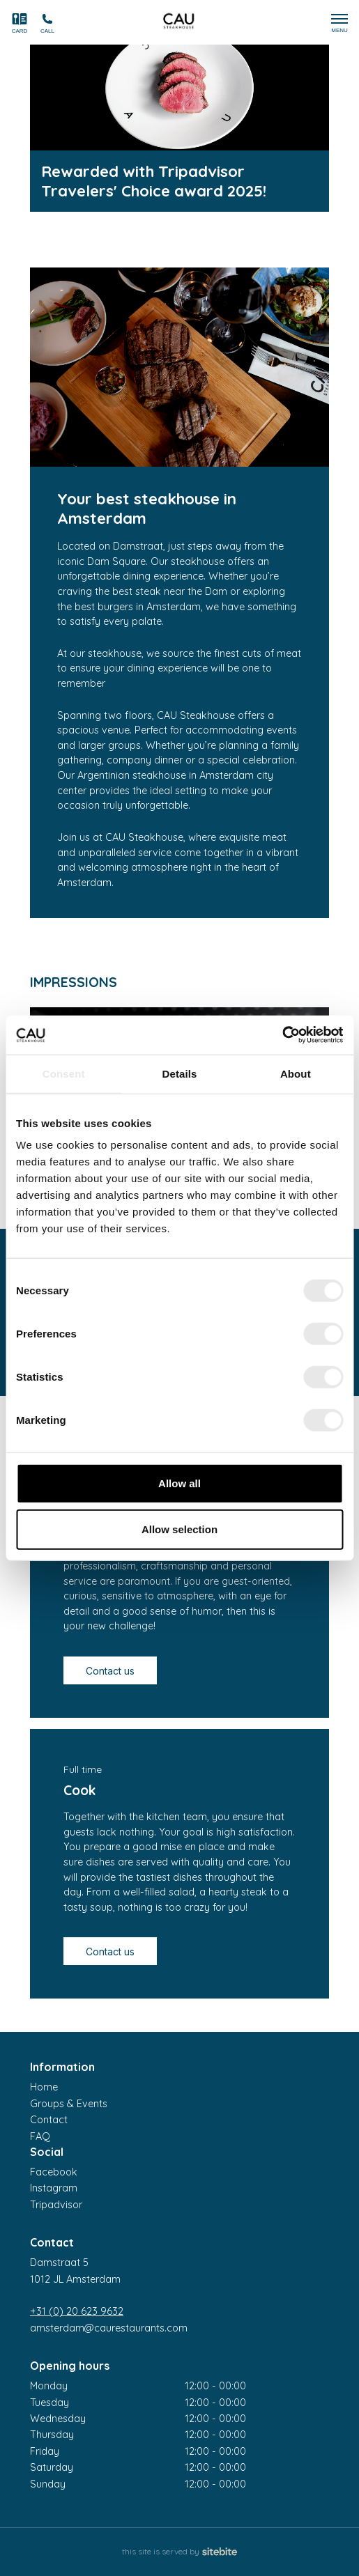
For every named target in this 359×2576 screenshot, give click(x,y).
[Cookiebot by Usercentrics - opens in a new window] (282, 1035)
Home (44, 2087)
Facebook (53, 2172)
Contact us (110, 1671)
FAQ (40, 2136)
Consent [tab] (64, 1073)
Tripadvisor (56, 2204)
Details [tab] (179, 1073)
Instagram (53, 2188)
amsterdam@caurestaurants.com (109, 2328)
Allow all (179, 1483)
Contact (49, 2119)
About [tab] (295, 1073)
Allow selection (179, 1529)
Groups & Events (68, 2103)
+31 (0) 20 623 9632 (76, 2311)
